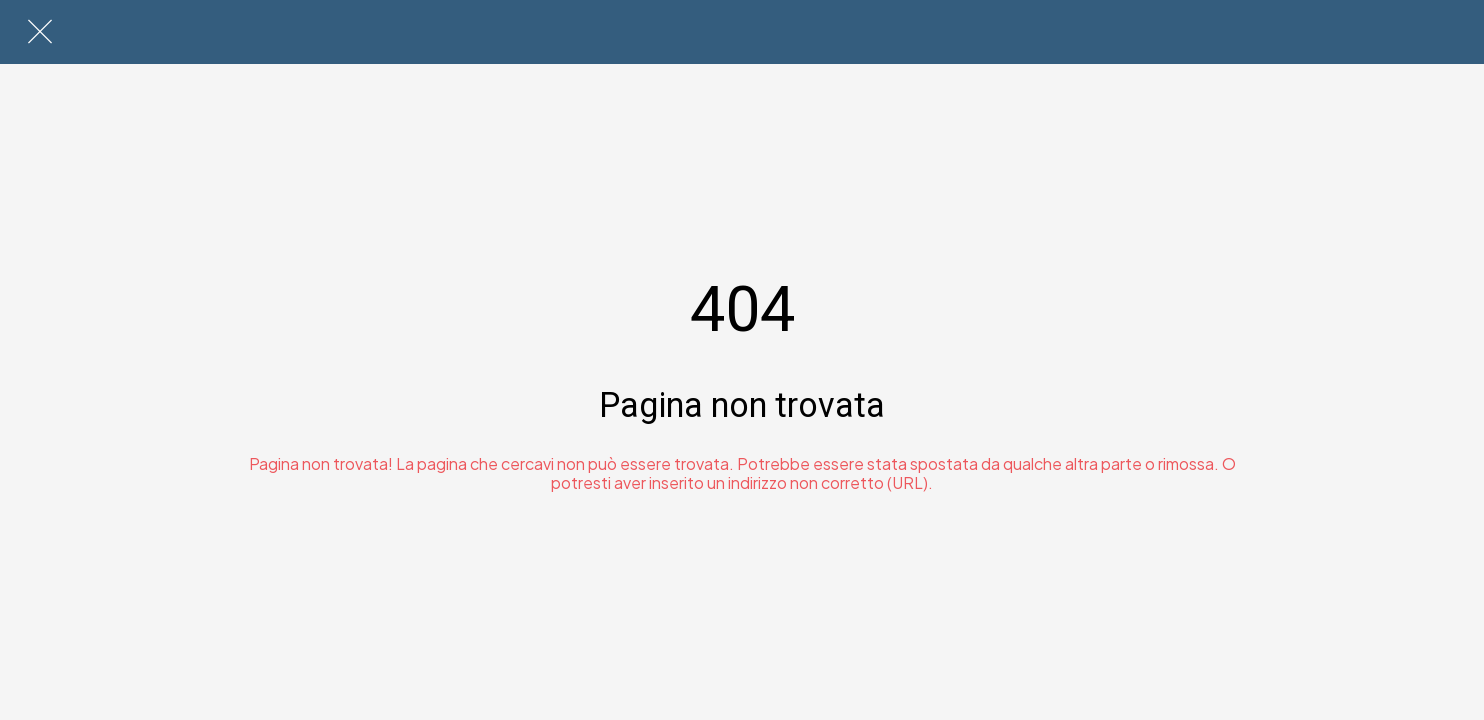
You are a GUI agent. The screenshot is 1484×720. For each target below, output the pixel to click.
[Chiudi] (40, 32)
